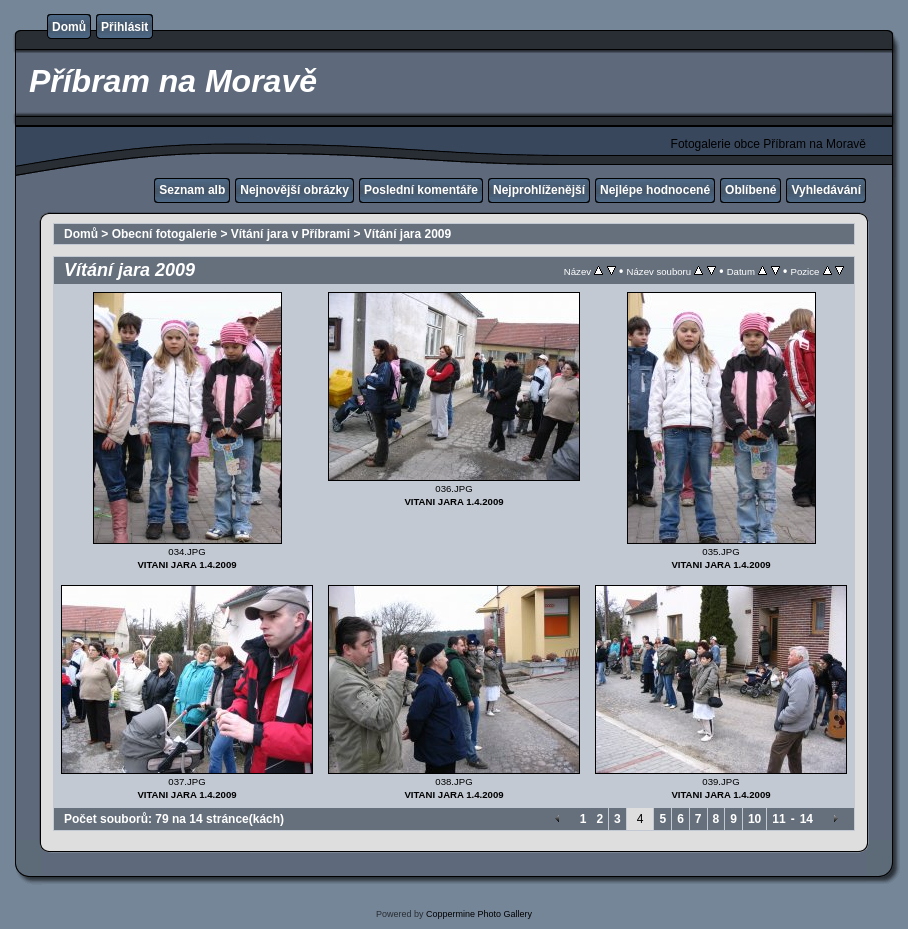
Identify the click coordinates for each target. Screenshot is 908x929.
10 (754, 819)
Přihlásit (124, 27)
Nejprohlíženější (539, 190)
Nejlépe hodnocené (655, 190)
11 (778, 819)
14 (806, 819)
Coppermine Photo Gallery (479, 914)
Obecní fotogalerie (164, 234)
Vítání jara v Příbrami (290, 234)
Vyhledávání (826, 190)
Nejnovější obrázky (294, 190)
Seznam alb (192, 190)
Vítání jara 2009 (407, 234)
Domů (69, 27)
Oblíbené (750, 190)
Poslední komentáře (421, 190)
